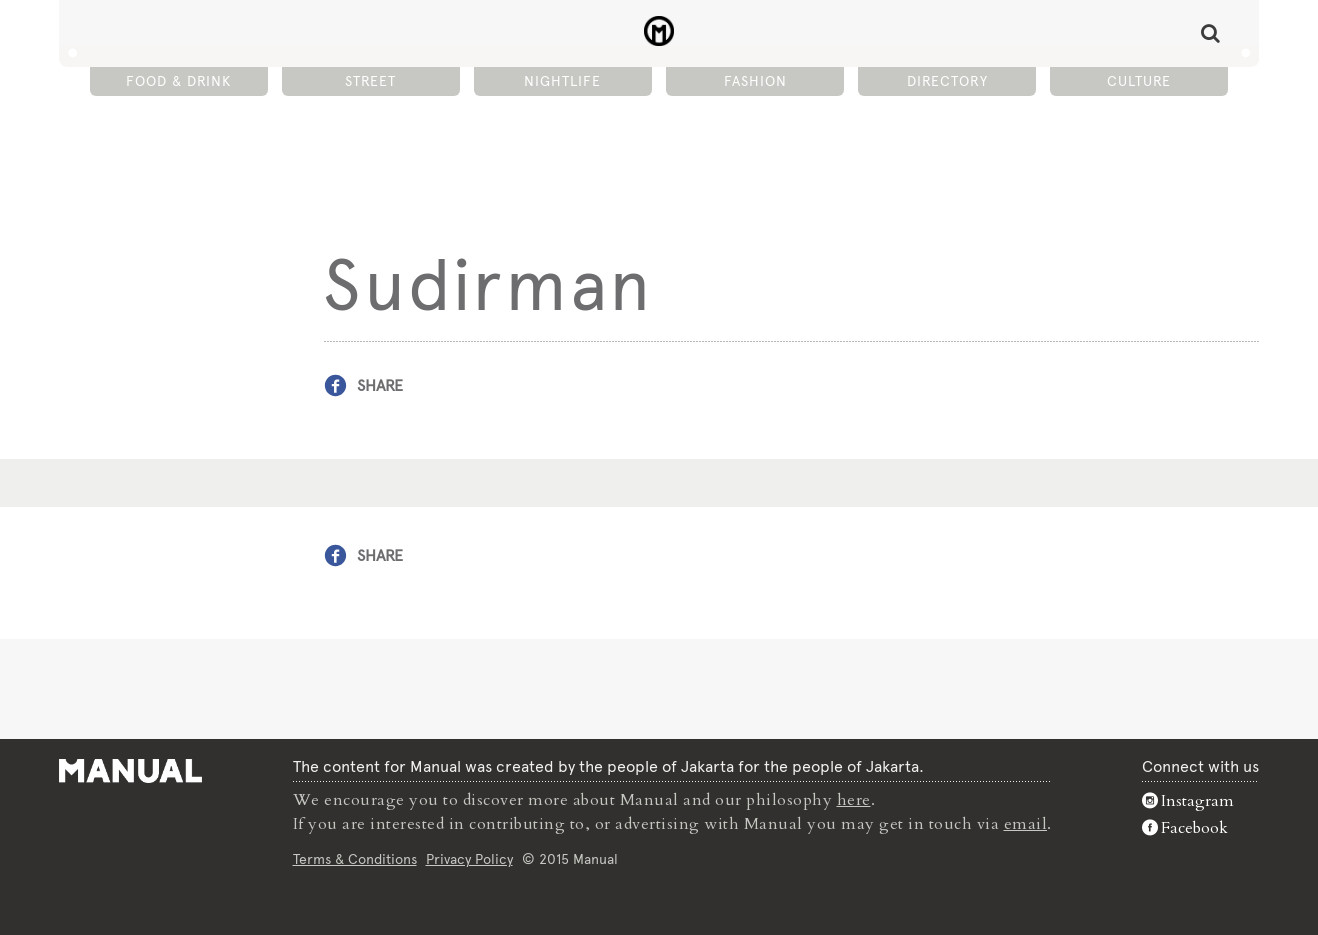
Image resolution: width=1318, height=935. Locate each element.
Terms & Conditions (355, 859)
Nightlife (562, 81)
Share (380, 385)
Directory (947, 81)
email (1026, 824)
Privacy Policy (469, 859)
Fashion (755, 81)
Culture (1139, 81)
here (854, 800)
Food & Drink (178, 81)
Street (370, 81)
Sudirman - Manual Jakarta (659, 31)
